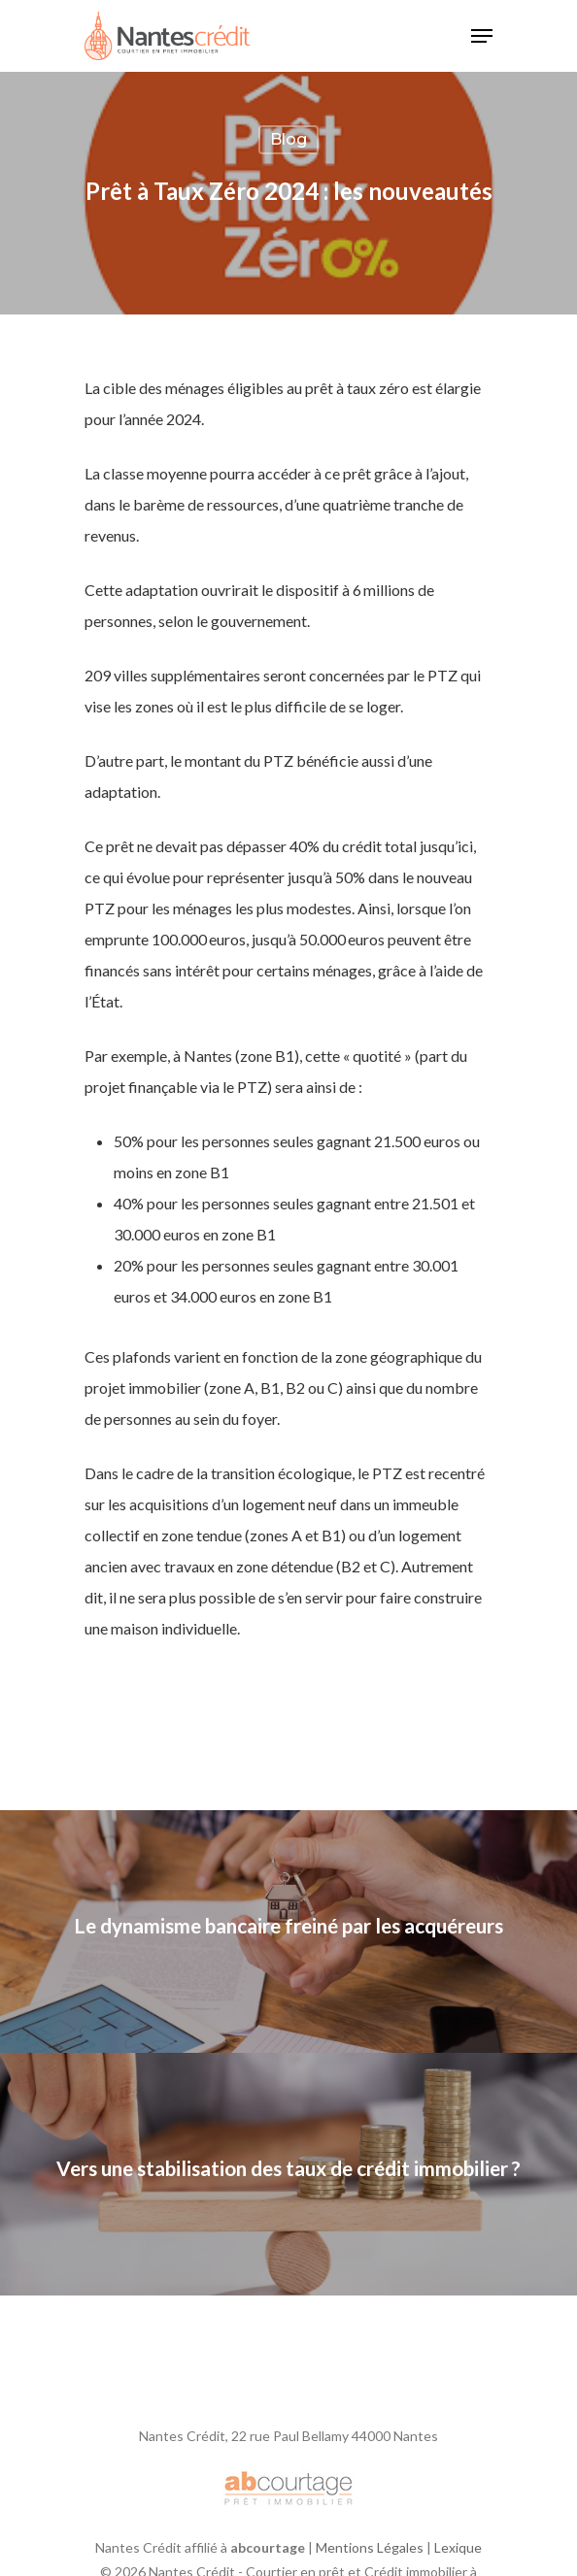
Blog (288, 139)
